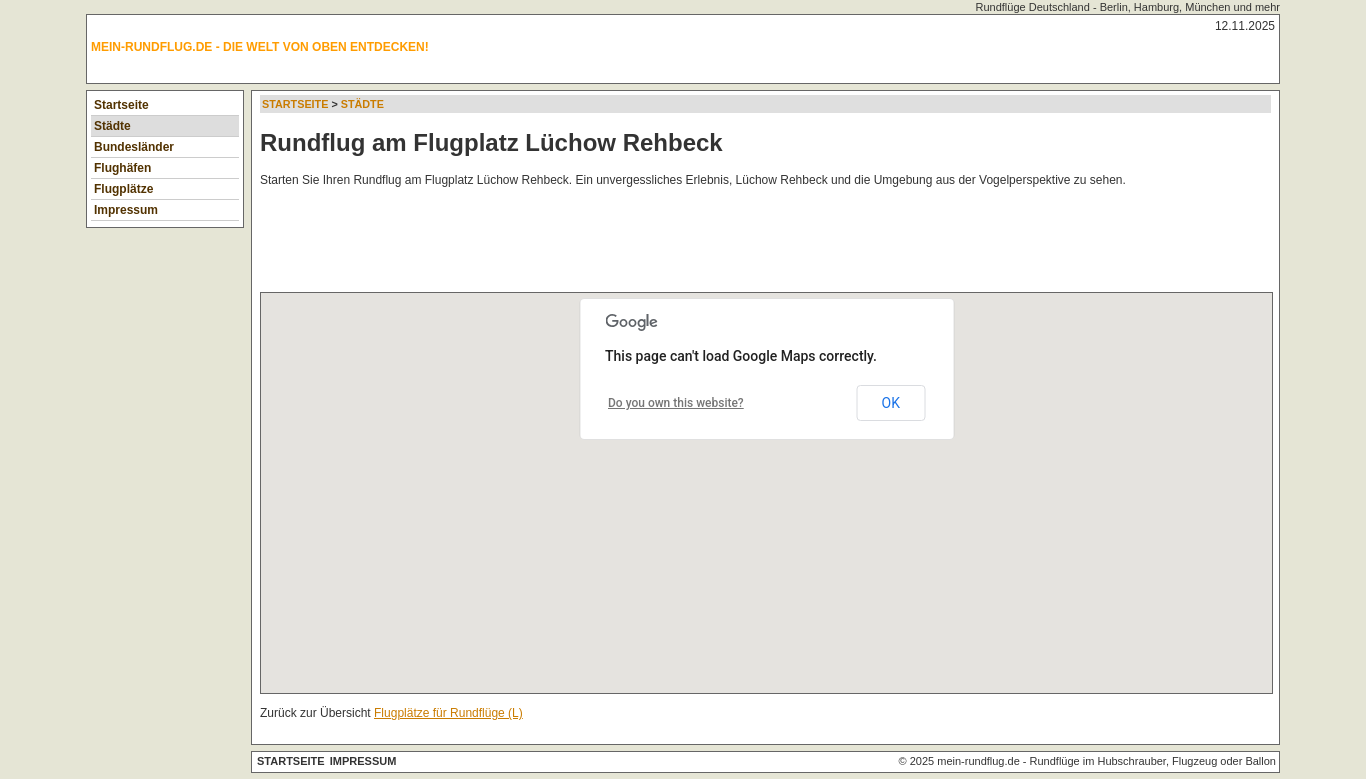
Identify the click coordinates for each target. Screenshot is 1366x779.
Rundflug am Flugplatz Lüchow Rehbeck (491, 142)
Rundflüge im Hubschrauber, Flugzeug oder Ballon (1153, 761)
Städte (112, 126)
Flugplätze (123, 189)
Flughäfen (122, 168)
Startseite (121, 105)
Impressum (126, 210)
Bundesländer (134, 147)
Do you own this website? (676, 403)
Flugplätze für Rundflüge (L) (448, 713)
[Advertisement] (624, 244)
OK (891, 403)
